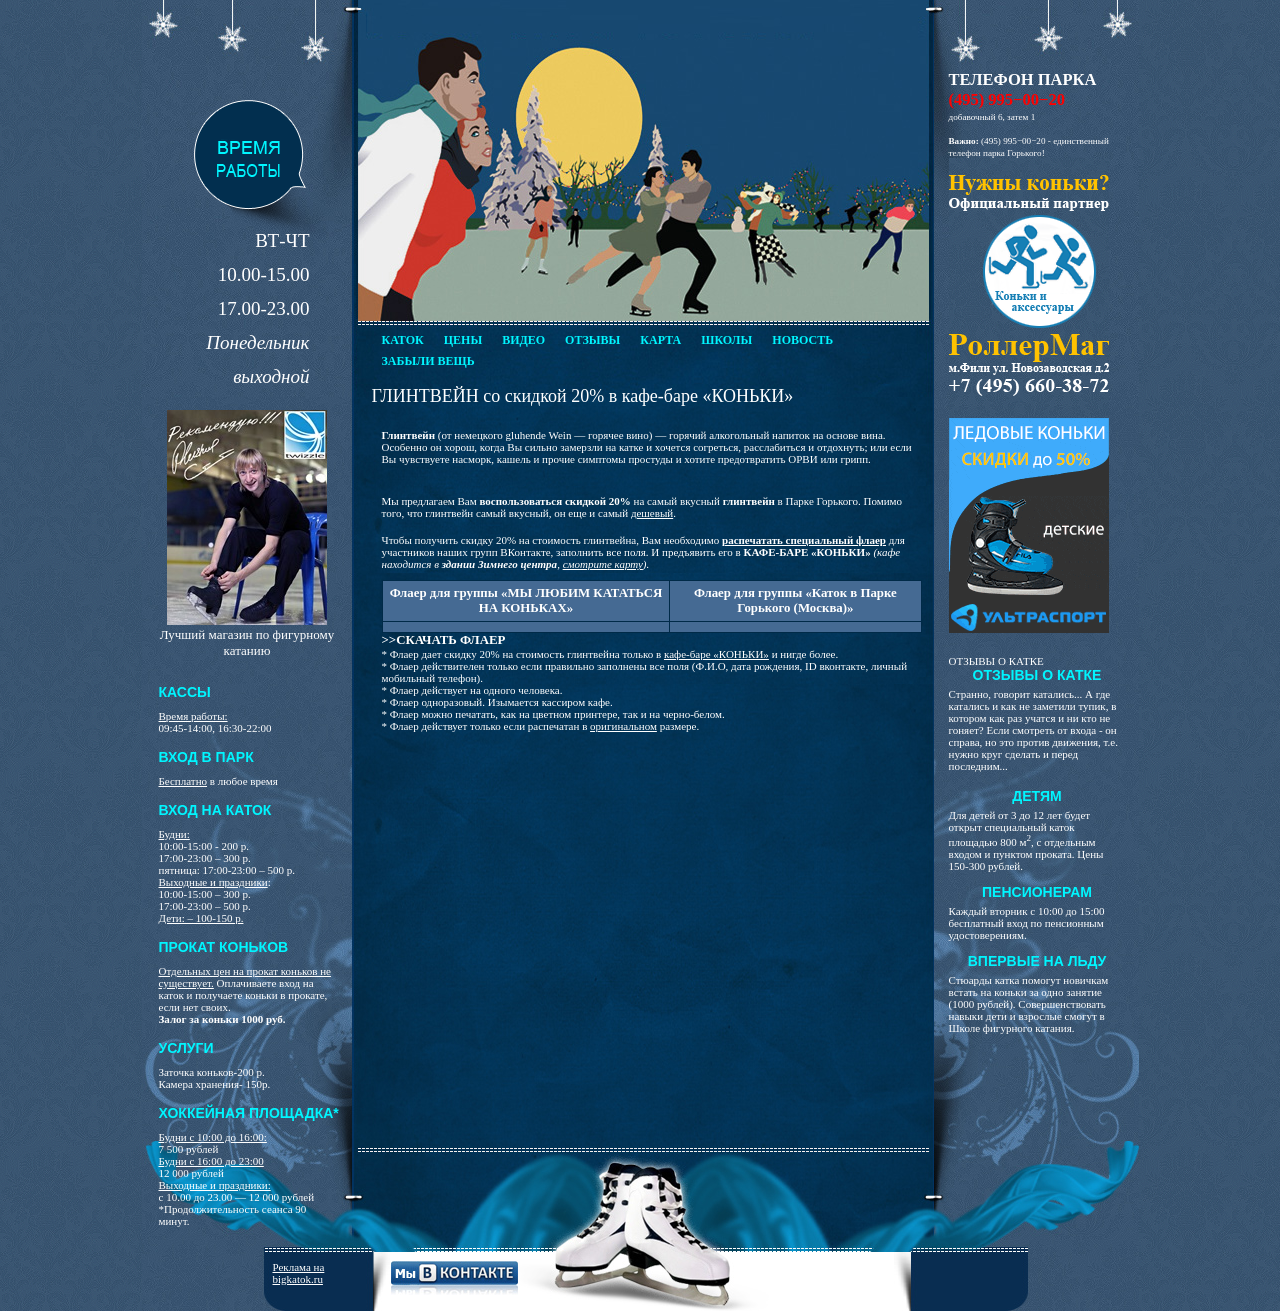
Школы (726, 340)
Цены (463, 340)
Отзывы (592, 340)
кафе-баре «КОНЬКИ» (716, 654)
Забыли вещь (428, 361)
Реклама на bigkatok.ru (299, 1273)
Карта (660, 340)
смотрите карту (603, 564)
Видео (523, 340)
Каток (403, 340)
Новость (802, 340)
